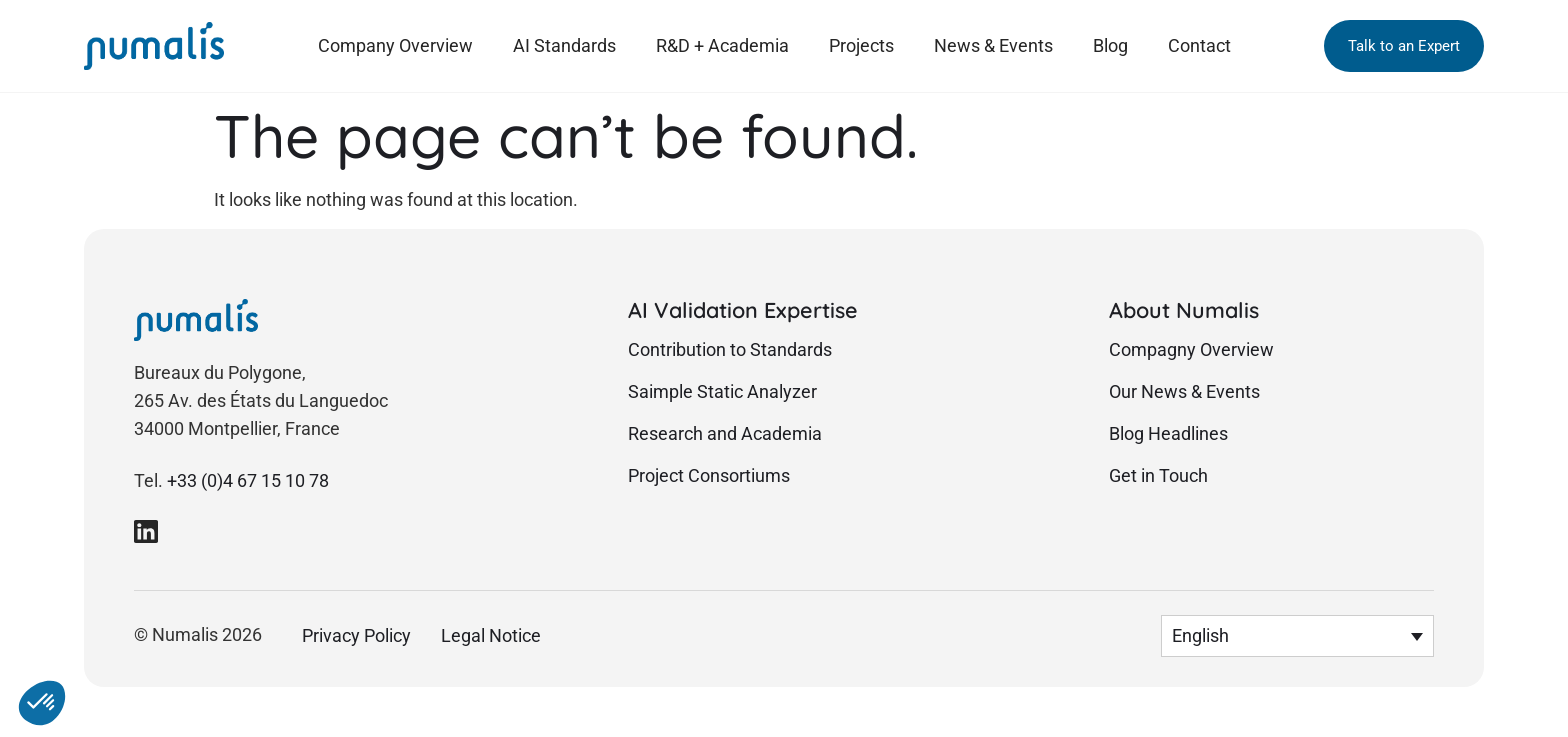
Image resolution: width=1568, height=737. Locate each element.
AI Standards (564, 45)
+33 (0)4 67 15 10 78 (248, 481)
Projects (861, 45)
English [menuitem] (1200, 637)
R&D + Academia (722, 45)
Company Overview (395, 45)
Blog (1110, 45)
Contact (1199, 45)
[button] (1404, 46)
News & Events (993, 45)
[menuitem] (1297, 635)
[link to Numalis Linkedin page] (146, 531)
